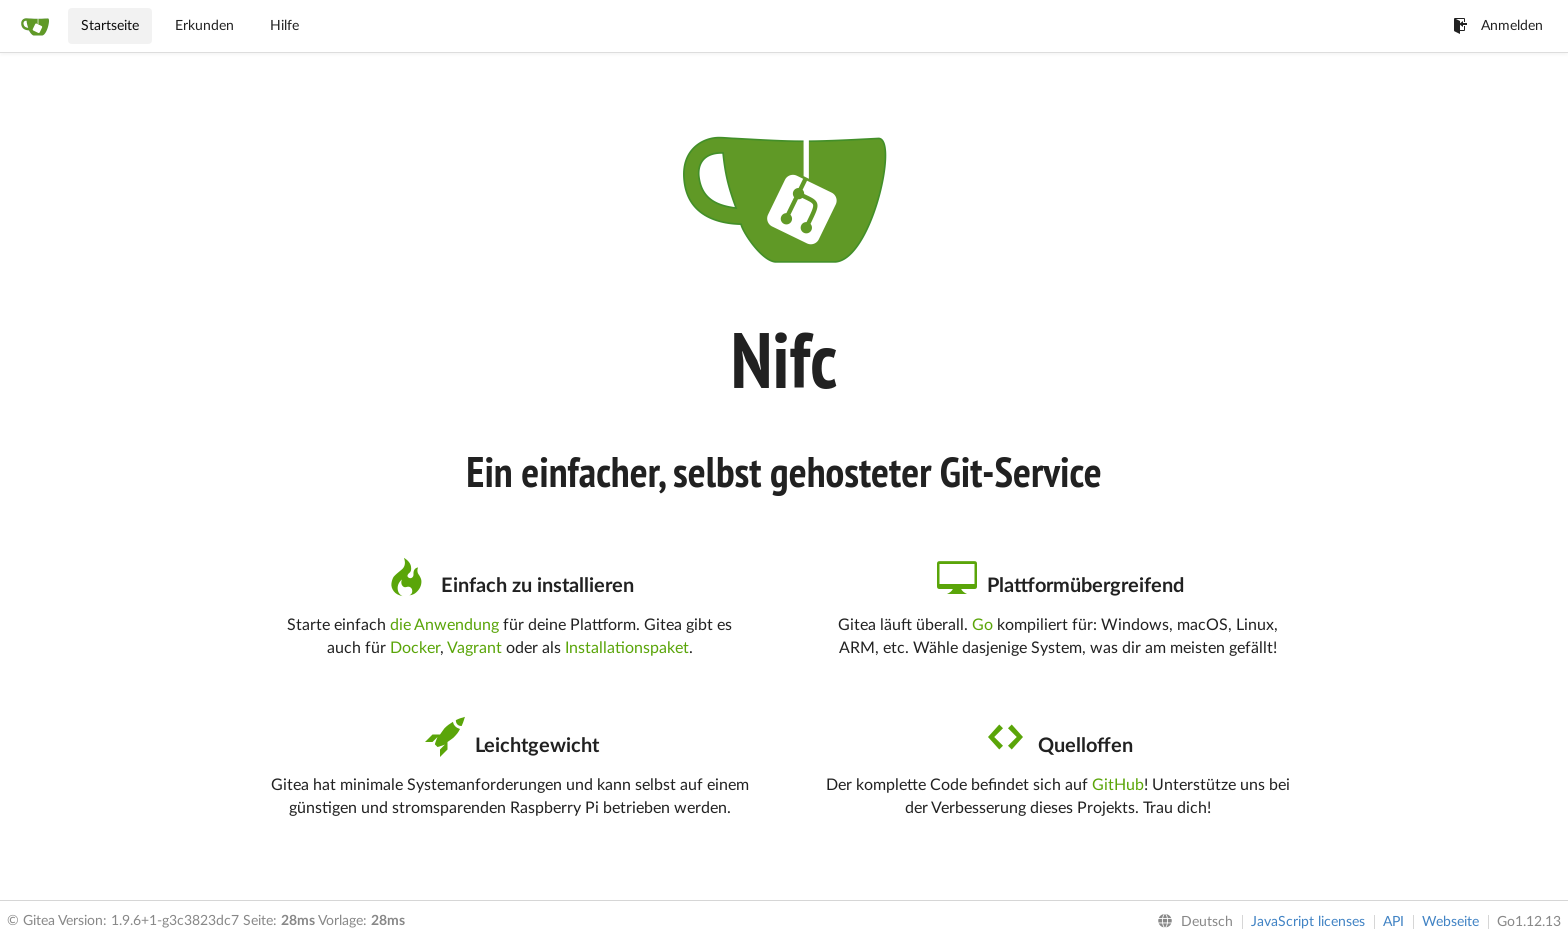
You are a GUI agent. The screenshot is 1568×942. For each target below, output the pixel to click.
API (1393, 922)
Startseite (110, 26)
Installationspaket (627, 648)
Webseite (1450, 922)
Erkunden (204, 26)
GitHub (1118, 785)
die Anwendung (444, 625)
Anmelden (1498, 26)
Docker (415, 648)
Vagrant (474, 648)
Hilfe (284, 26)
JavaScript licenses (1308, 922)
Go (982, 625)
